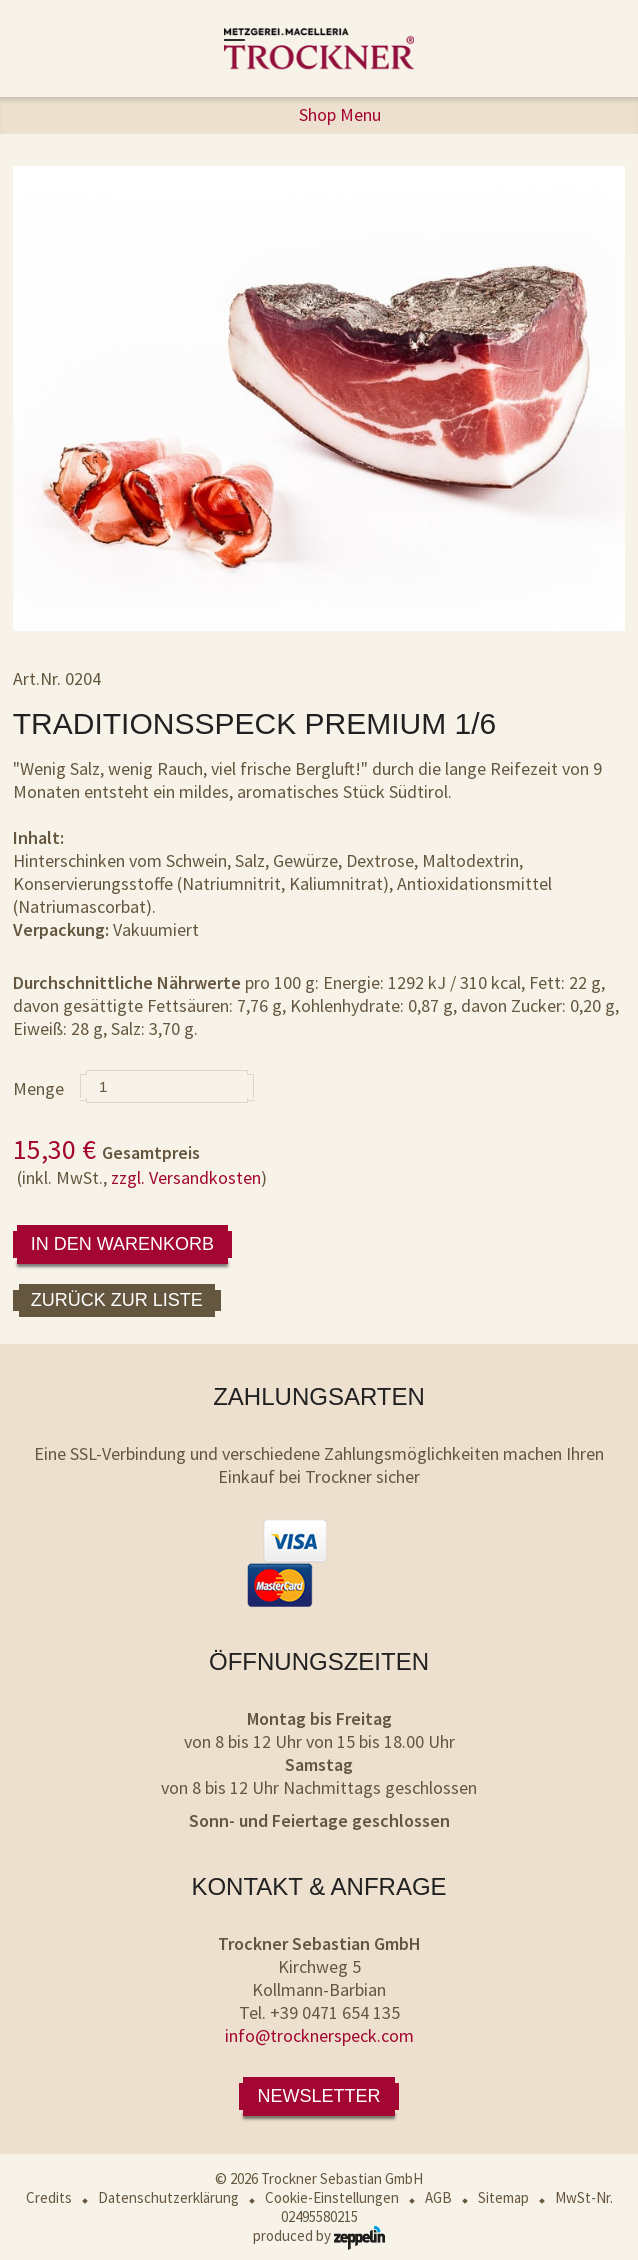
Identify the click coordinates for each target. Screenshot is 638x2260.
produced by (319, 2235)
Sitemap (503, 2197)
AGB (438, 2197)
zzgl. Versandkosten (186, 1177)
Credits (49, 2197)
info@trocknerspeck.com (319, 2035)
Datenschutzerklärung (168, 2197)
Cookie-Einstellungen (332, 2197)
